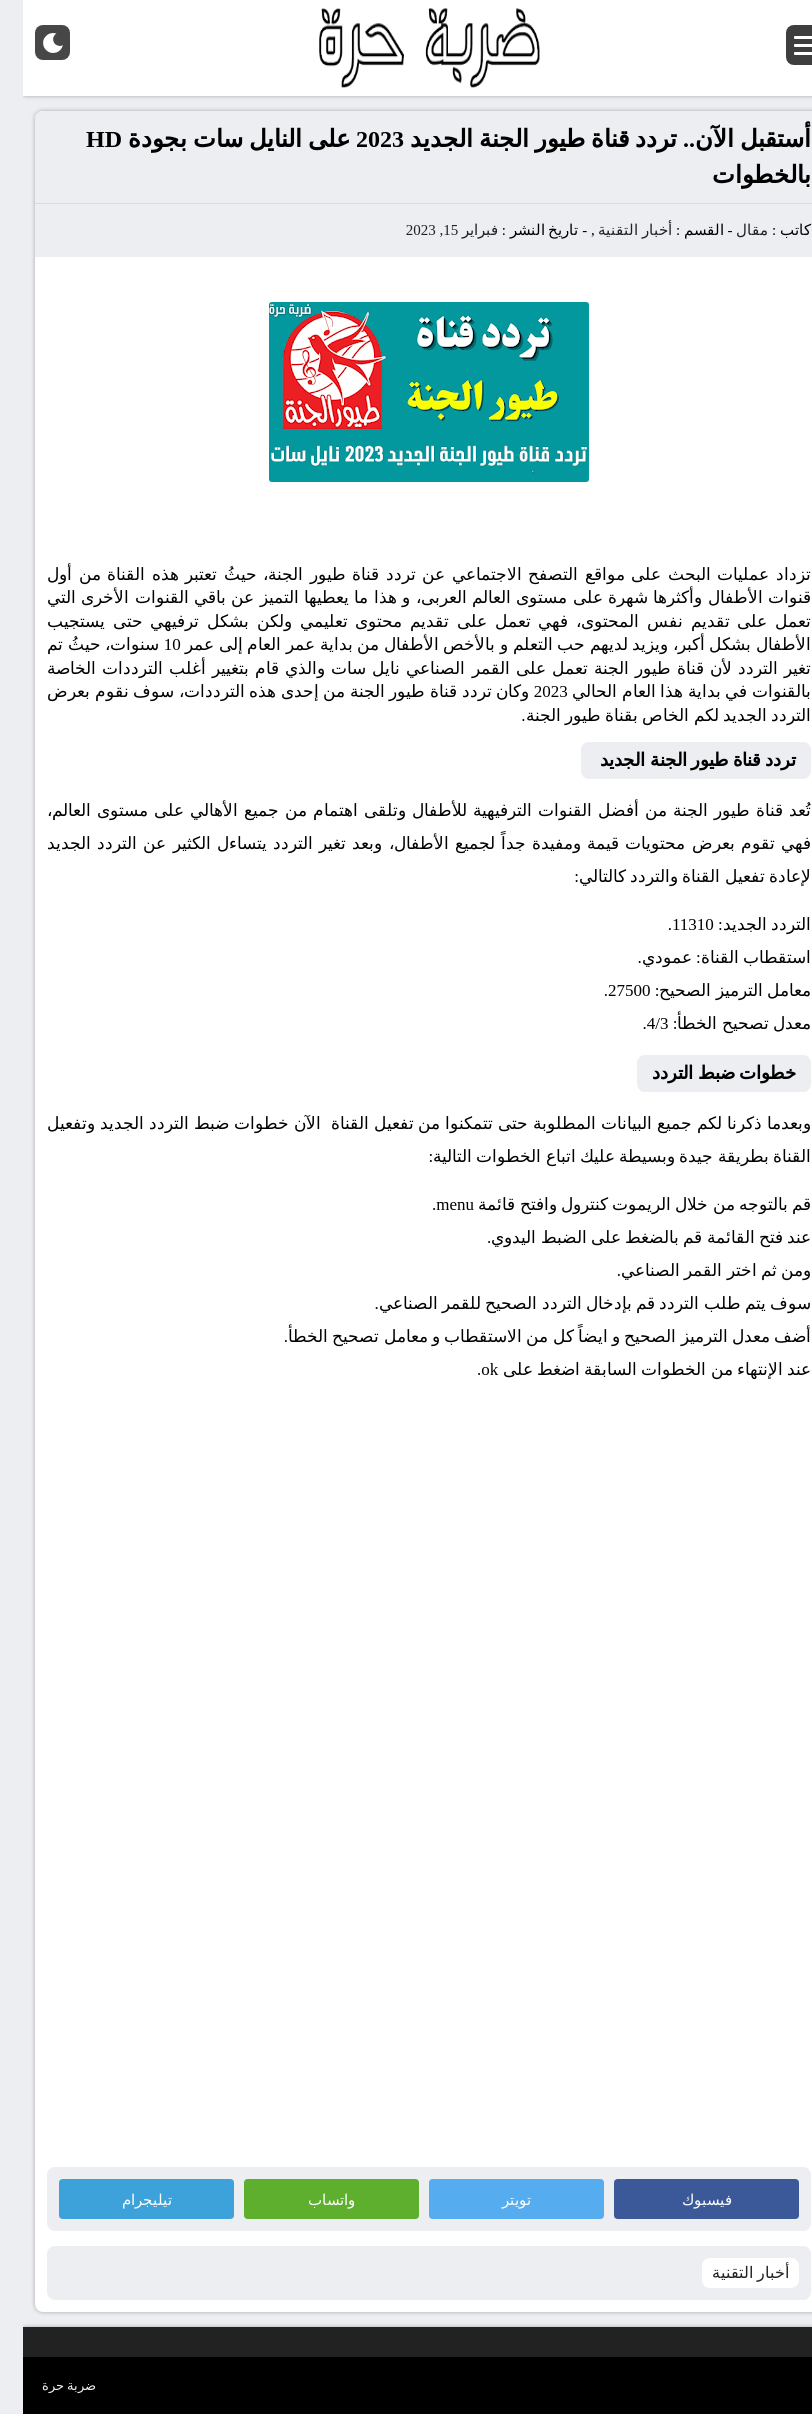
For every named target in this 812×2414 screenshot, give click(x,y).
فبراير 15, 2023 (429, 230)
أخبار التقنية (612, 230)
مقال (729, 230)
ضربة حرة (46, 2385)
